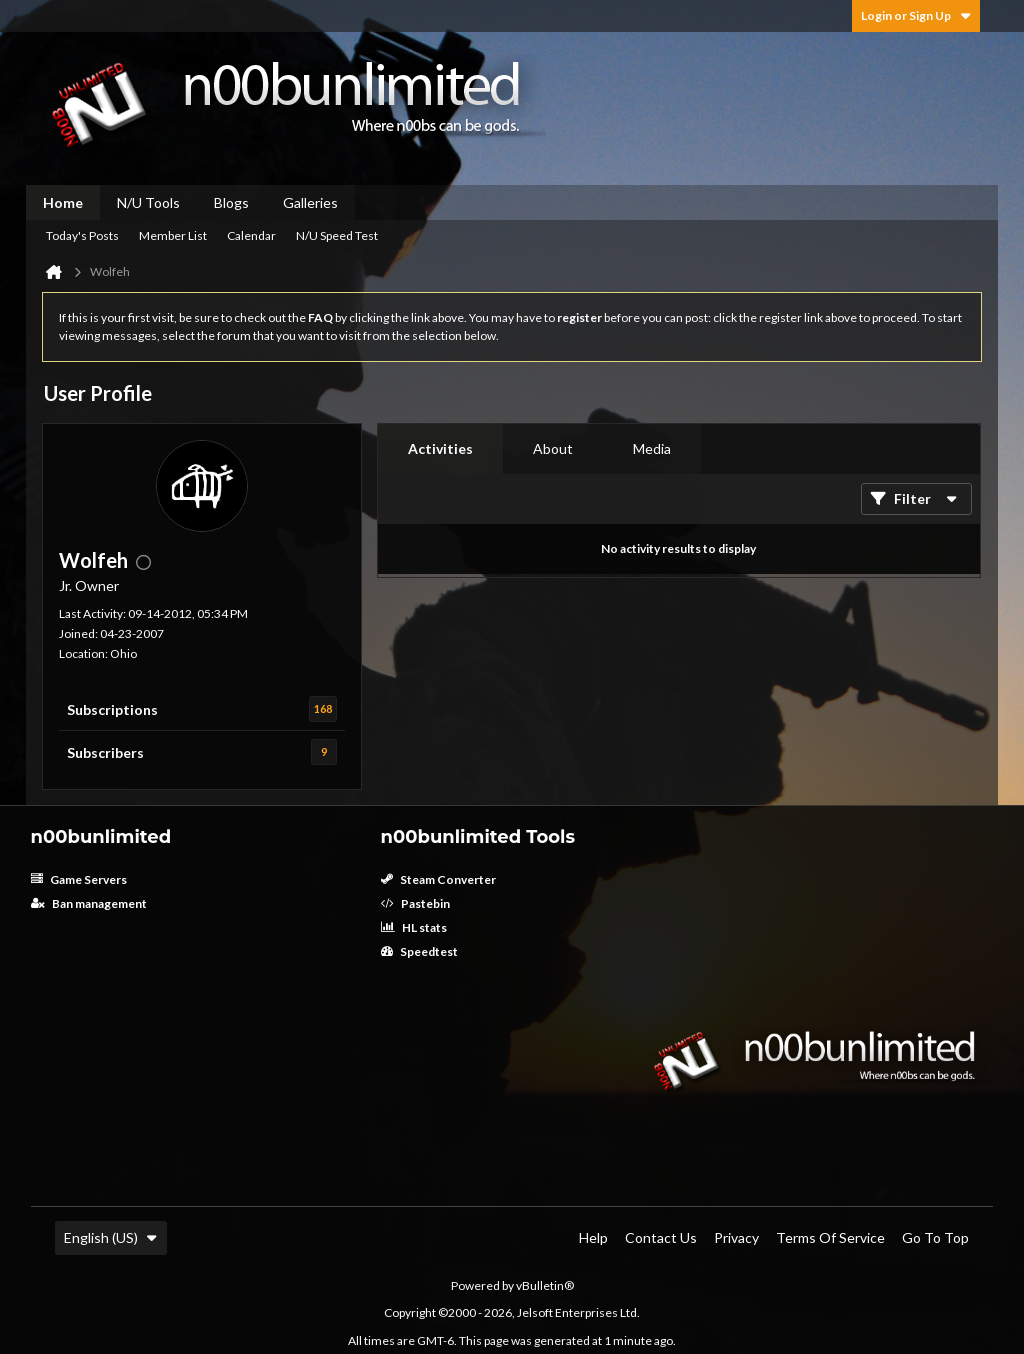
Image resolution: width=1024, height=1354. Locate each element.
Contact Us (661, 1237)
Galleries (310, 202)
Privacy (736, 1237)
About (553, 448)
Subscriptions (112, 709)
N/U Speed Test (337, 235)
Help (593, 1237)
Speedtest (419, 951)
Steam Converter (438, 879)
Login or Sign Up (916, 15)
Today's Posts (82, 235)
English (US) (111, 1237)
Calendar (251, 235)
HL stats (414, 927)
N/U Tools (148, 202)
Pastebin (415, 903)
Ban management (89, 903)
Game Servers (79, 879)
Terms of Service (830, 1237)
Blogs (231, 202)
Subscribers (105, 752)
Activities (440, 448)
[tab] (440, 449)
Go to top (935, 1237)
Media (652, 448)
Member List (173, 235)
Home (63, 202)
